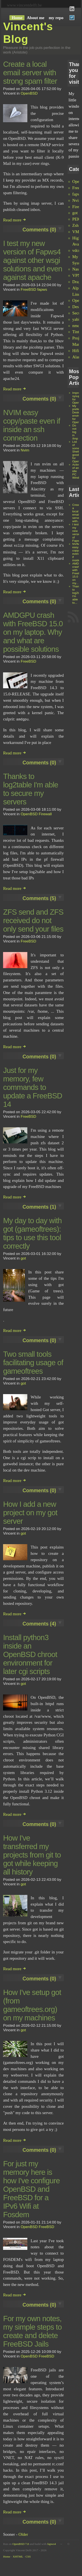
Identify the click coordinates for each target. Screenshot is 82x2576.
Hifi (75, 350)
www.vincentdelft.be (24, 5)
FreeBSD (28, 289)
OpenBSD (29, 93)
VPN (76, 275)
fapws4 (51, 2542)
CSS (28, 2555)
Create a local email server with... (76, 513)
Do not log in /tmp (75, 432)
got (75, 212)
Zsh (75, 225)
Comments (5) (39, 897)
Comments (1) (39, 1206)
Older (23, 2533)
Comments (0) (39, 229)
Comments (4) (39, 1623)
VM (75, 231)
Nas (75, 269)
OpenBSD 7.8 (20, 2542)
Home (6, 2555)
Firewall (45, 813)
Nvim (77, 200)
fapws (42, 289)
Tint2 (76, 331)
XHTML (18, 2555)
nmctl (77, 325)
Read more (14, 220)
